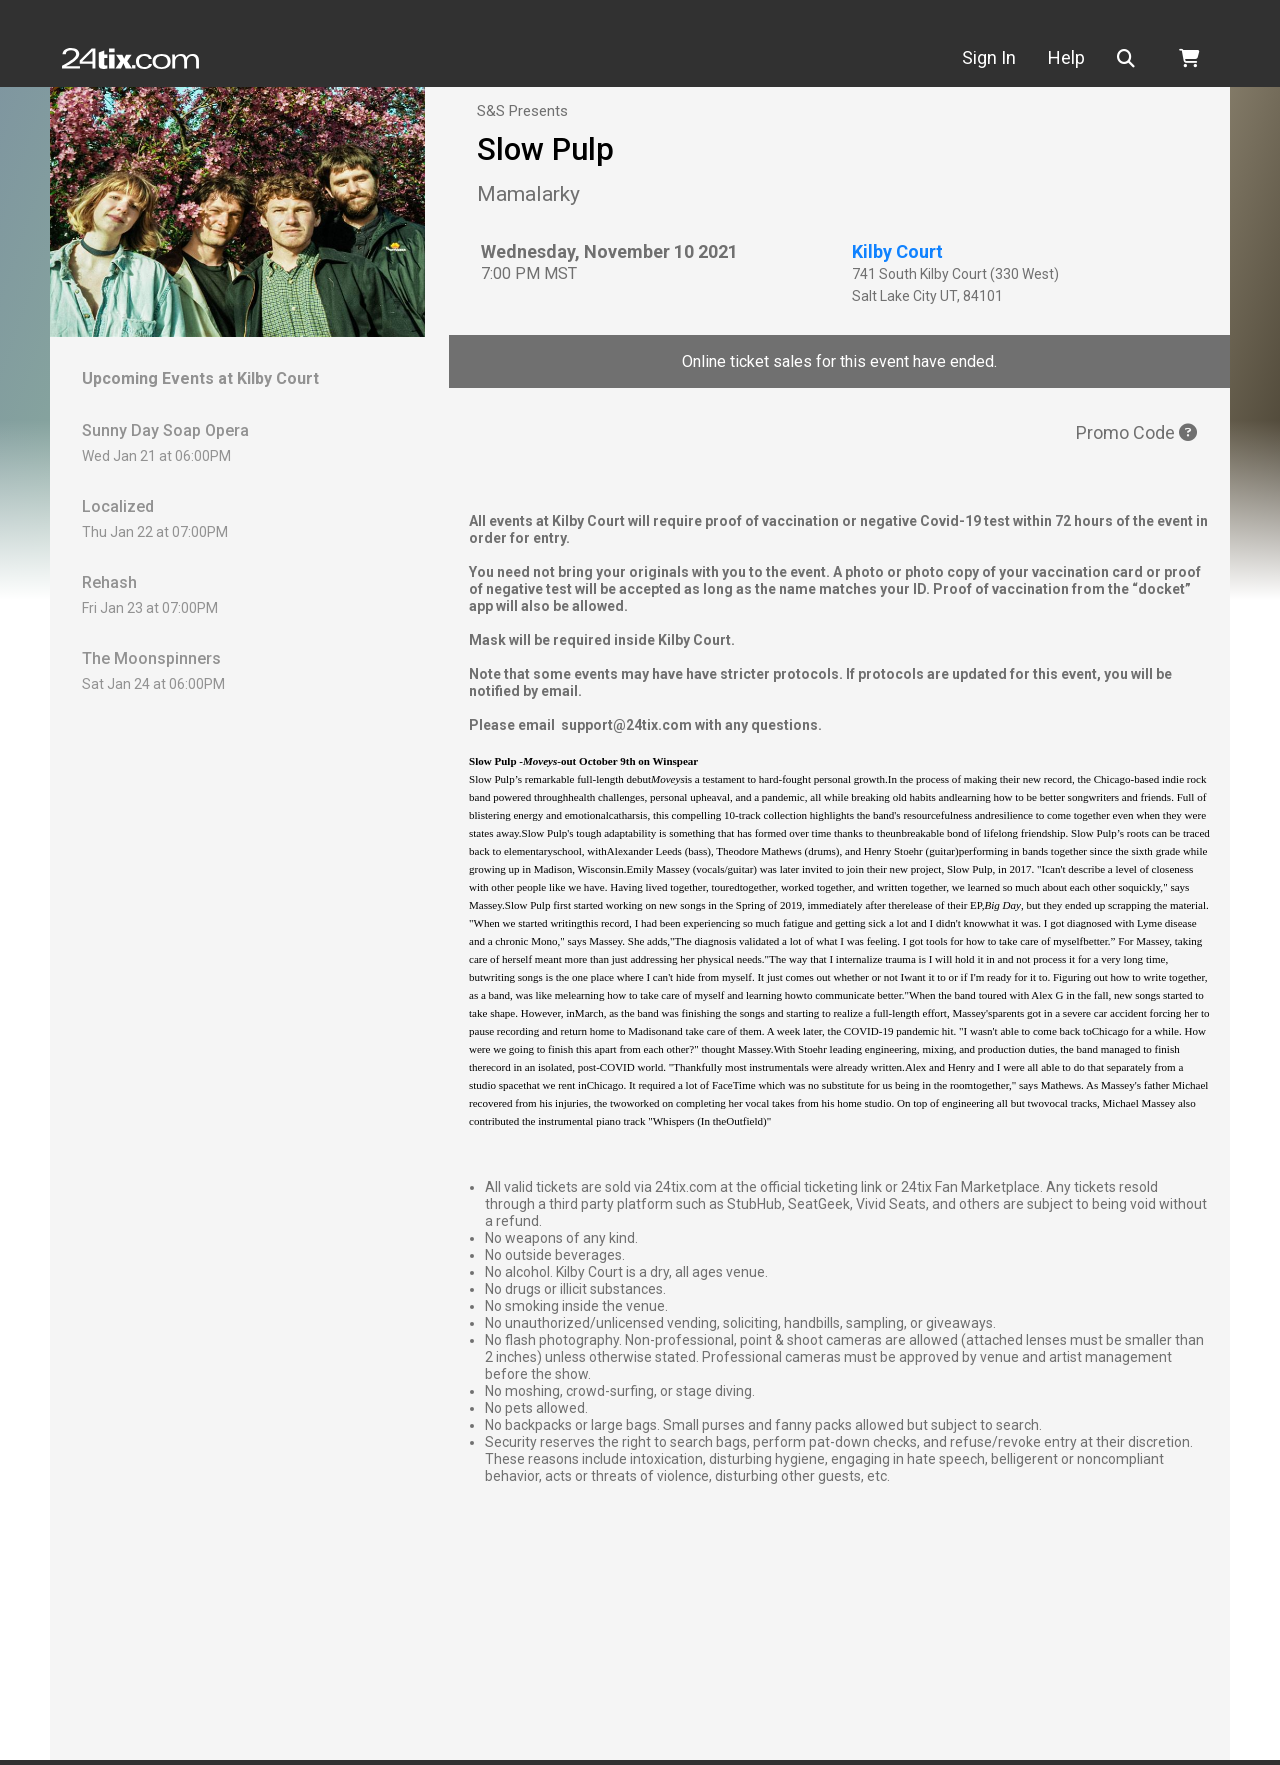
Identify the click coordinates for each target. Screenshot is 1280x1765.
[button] (1137, 58)
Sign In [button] (996, 57)
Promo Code (1136, 432)
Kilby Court (897, 251)
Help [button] (1073, 57)
